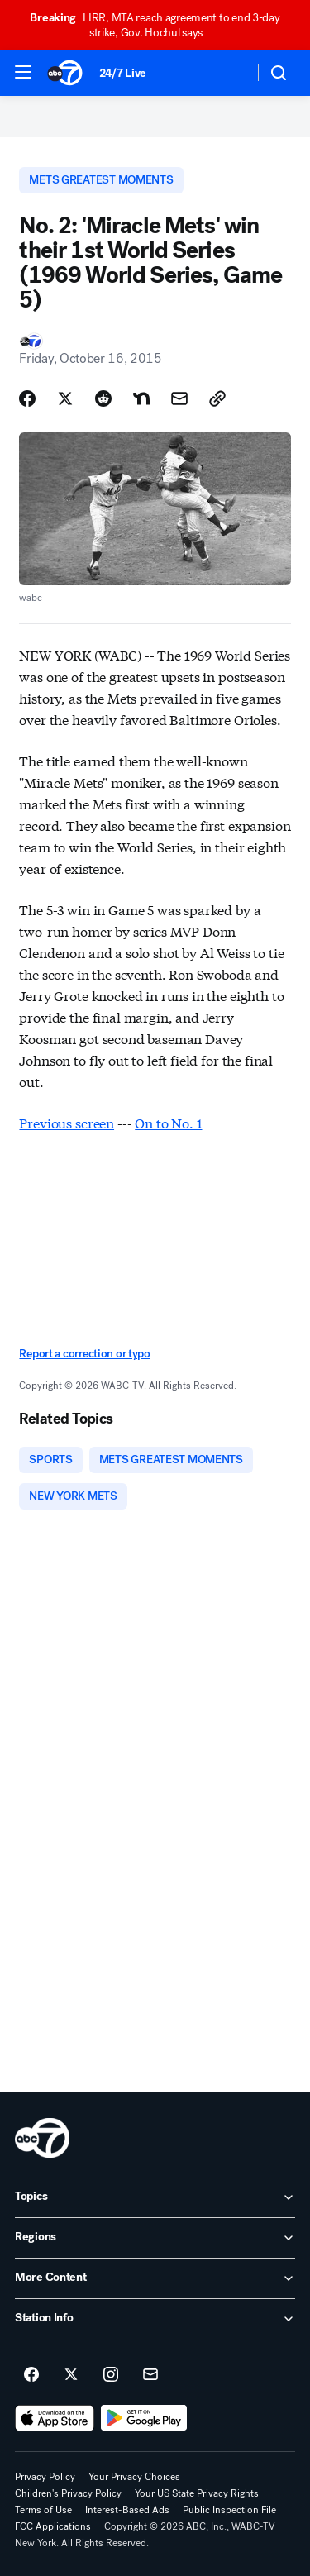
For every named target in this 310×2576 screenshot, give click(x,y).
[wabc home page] (42, 2138)
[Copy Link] (217, 398)
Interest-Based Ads (127, 2510)
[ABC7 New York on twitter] (71, 2375)
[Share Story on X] (65, 398)
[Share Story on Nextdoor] (141, 398)
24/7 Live (122, 73)
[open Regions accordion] (155, 2237)
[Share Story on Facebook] (27, 398)
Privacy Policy (45, 2477)
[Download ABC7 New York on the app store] (54, 2418)
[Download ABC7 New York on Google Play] (144, 2418)
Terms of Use (43, 2510)
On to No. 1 (168, 1122)
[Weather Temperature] (228, 72)
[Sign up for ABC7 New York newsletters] (150, 2375)
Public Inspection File (229, 2510)
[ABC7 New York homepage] (65, 73)
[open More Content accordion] (155, 2278)
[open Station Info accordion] (155, 2319)
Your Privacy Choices (134, 2477)
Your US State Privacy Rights (197, 2493)
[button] (23, 71)
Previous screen (66, 1122)
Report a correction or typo (84, 1354)
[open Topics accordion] (155, 2197)
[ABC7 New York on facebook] (31, 2375)
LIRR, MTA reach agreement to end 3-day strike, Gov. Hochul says (154, 25)
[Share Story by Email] (179, 398)
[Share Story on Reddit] (103, 398)
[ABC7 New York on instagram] (110, 2375)
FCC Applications (53, 2526)
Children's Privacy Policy (68, 2493)
